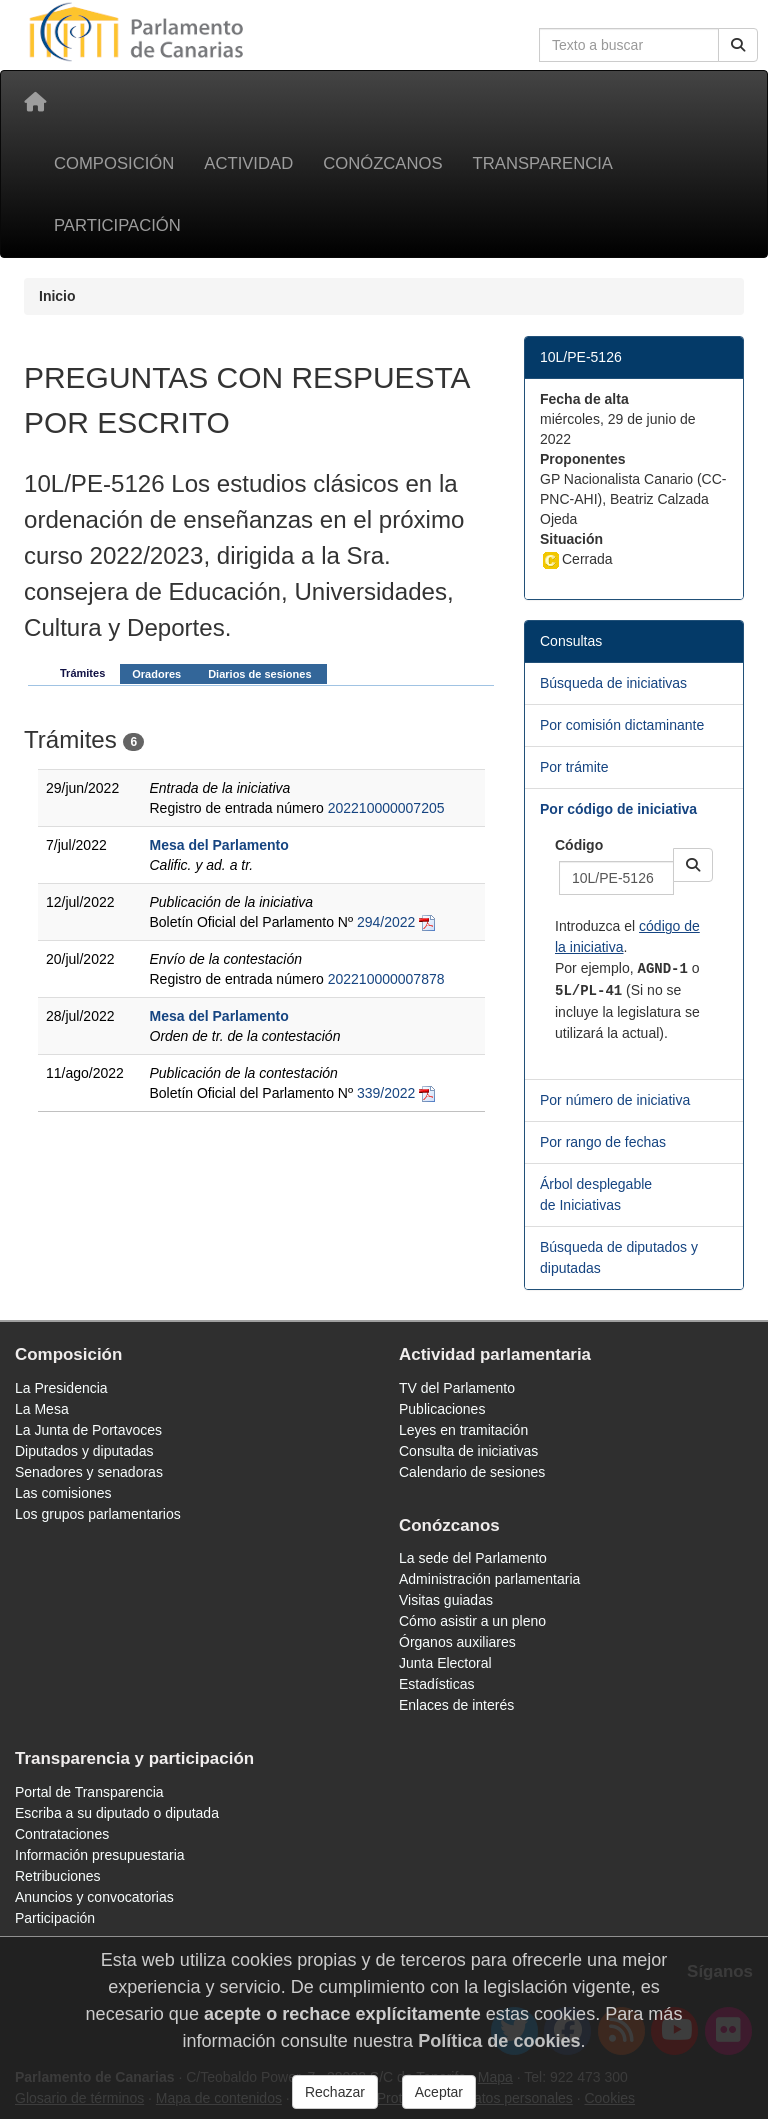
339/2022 (386, 1093)
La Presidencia (61, 1388)
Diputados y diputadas (84, 1451)
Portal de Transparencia (89, 1792)
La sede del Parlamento (473, 1558)
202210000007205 (386, 808)
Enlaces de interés (456, 1705)
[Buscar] (738, 45)
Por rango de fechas (603, 1142)
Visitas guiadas (446, 1600)
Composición (114, 163)
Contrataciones (62, 1834)
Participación (117, 225)
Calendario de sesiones (472, 1472)
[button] (693, 865)
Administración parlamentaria (489, 1579)
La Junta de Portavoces (88, 1430)
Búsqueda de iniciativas (613, 683)
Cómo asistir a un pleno (472, 1621)
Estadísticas (436, 1684)
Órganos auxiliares (457, 1642)
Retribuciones (58, 1876)
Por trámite (574, 767)
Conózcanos (382, 163)
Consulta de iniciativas (468, 1451)
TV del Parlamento (457, 1388)
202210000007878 (386, 979)
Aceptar (439, 2092)
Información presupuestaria (100, 1855)
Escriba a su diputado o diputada (117, 1813)
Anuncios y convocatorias (94, 1897)
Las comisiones (63, 1493)
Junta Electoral (445, 1663)
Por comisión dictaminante (622, 725)
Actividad (248, 163)
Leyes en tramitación (463, 1430)
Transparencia (543, 163)
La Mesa (42, 1409)
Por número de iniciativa (615, 1100)
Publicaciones (442, 1409)
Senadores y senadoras (89, 1472)
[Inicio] (35, 102)
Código (579, 845)
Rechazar (335, 2092)
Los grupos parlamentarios (98, 1514)
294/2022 (386, 922)
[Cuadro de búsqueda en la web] (629, 45)
